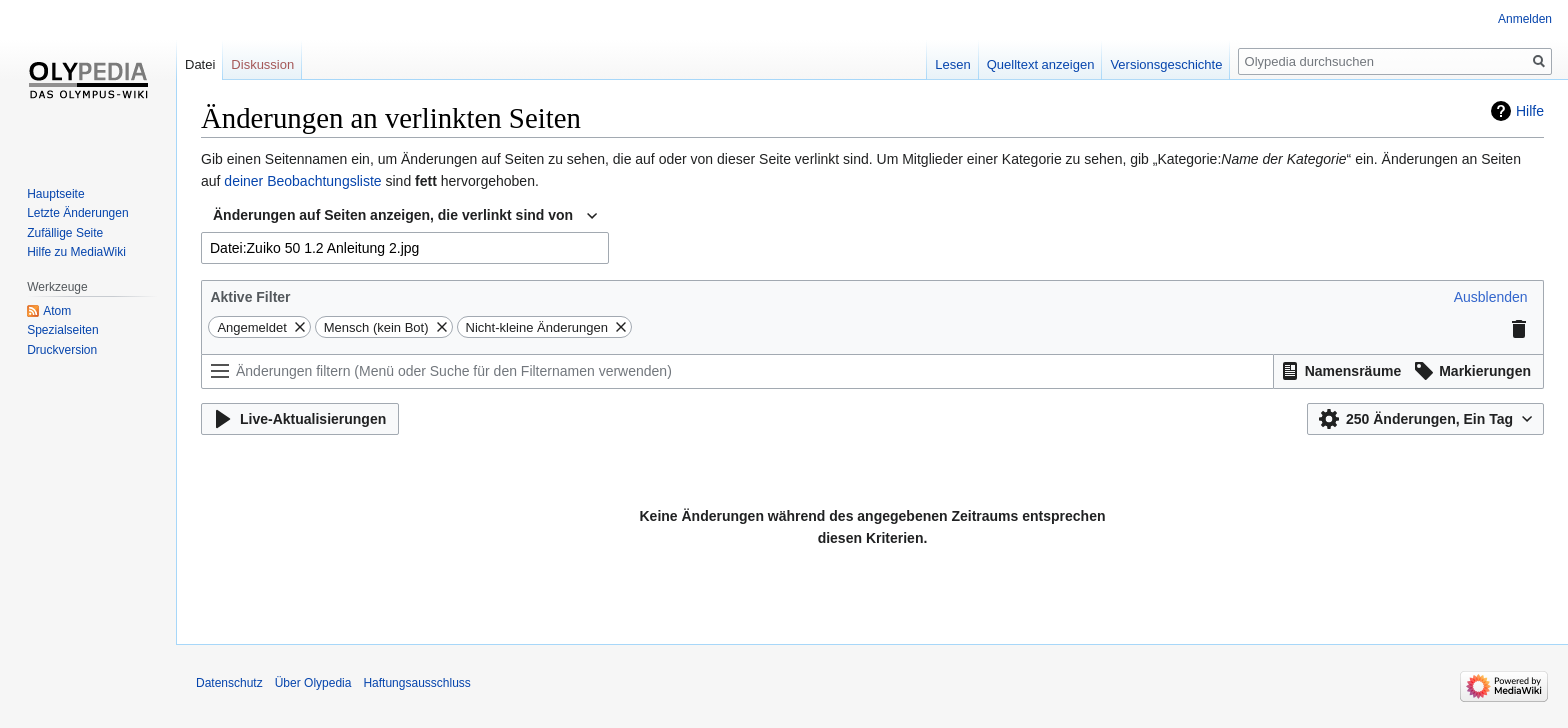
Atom (57, 311)
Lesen (952, 64)
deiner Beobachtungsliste (302, 181)
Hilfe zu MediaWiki (76, 252)
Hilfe (1530, 111)
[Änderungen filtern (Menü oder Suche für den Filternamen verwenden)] (737, 371)
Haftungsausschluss (416, 683)
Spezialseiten (62, 330)
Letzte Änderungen (77, 213)
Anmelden (1525, 19)
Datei (200, 64)
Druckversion (62, 350)
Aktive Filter (250, 297)
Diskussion (262, 64)
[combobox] (405, 216)
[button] (1491, 297)
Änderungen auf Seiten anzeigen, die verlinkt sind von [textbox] (393, 215)
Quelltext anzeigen (1041, 64)
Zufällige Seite (65, 233)
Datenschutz (229, 683)
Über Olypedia (313, 683)
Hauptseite (55, 194)
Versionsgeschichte (1166, 64)
